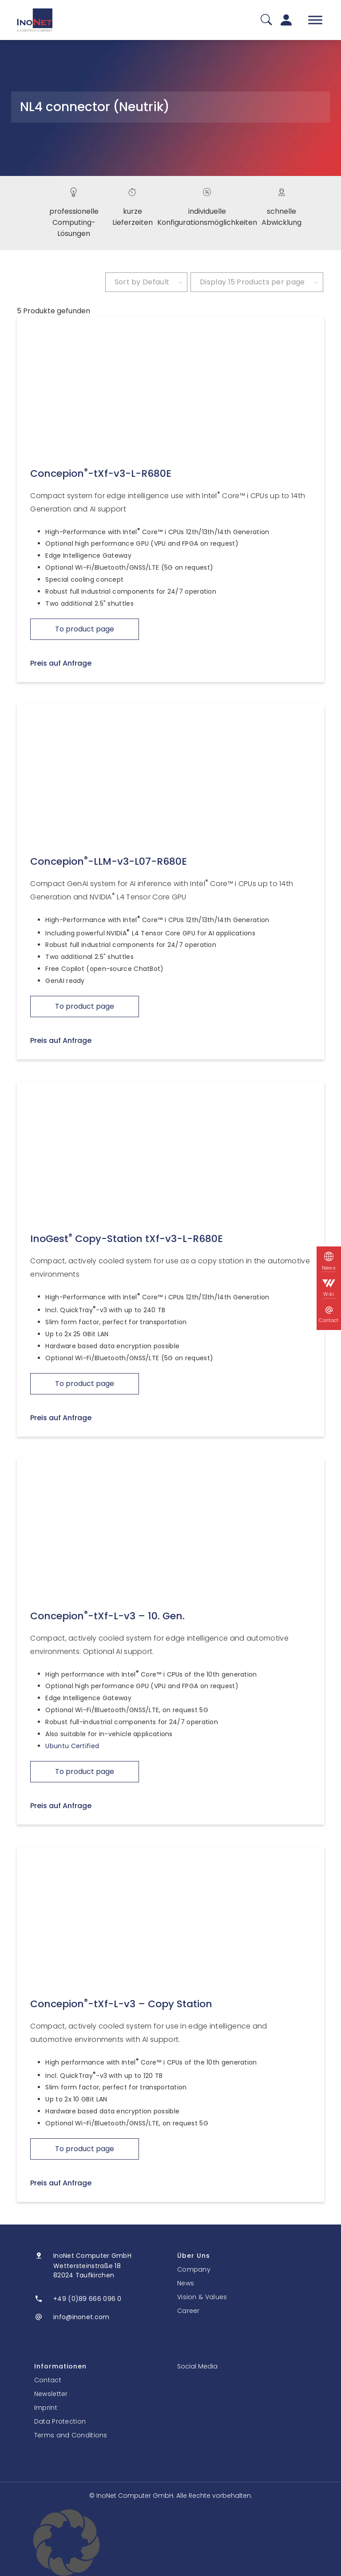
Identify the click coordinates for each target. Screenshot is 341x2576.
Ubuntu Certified (72, 1745)
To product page (84, 629)
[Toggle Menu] (315, 20)
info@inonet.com (81, 2316)
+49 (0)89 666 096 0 (87, 2298)
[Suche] (266, 20)
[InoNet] (34, 20)
